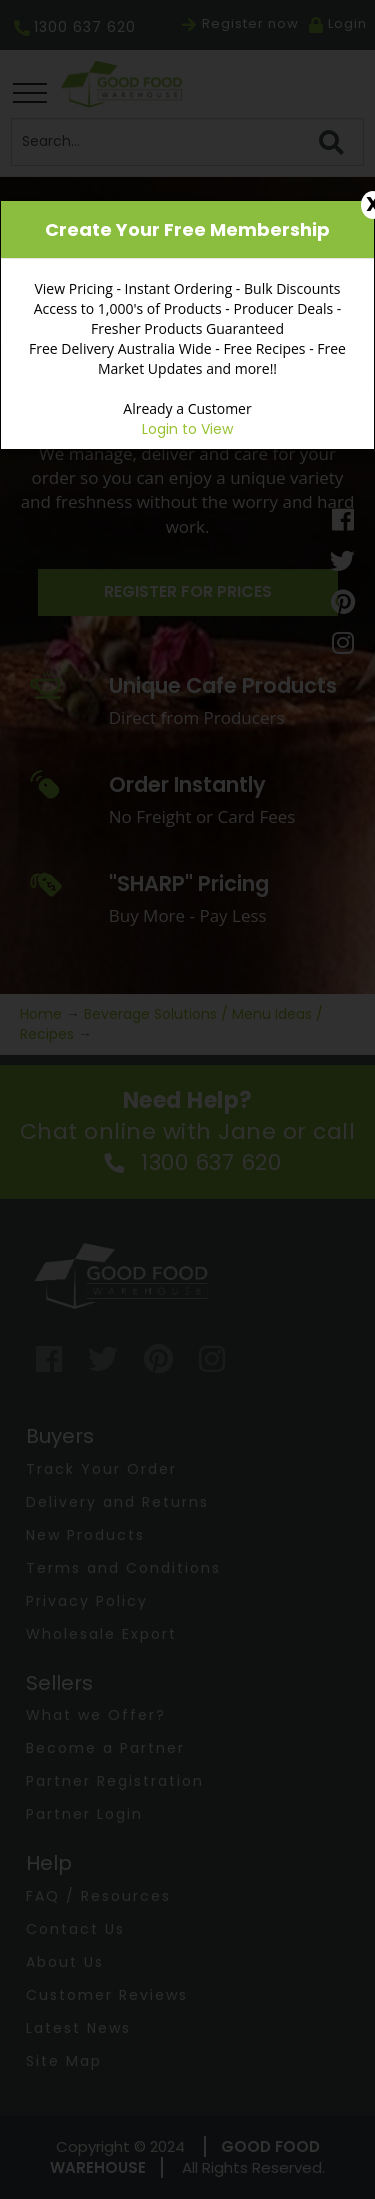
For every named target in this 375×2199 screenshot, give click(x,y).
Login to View (187, 429)
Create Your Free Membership (187, 229)
